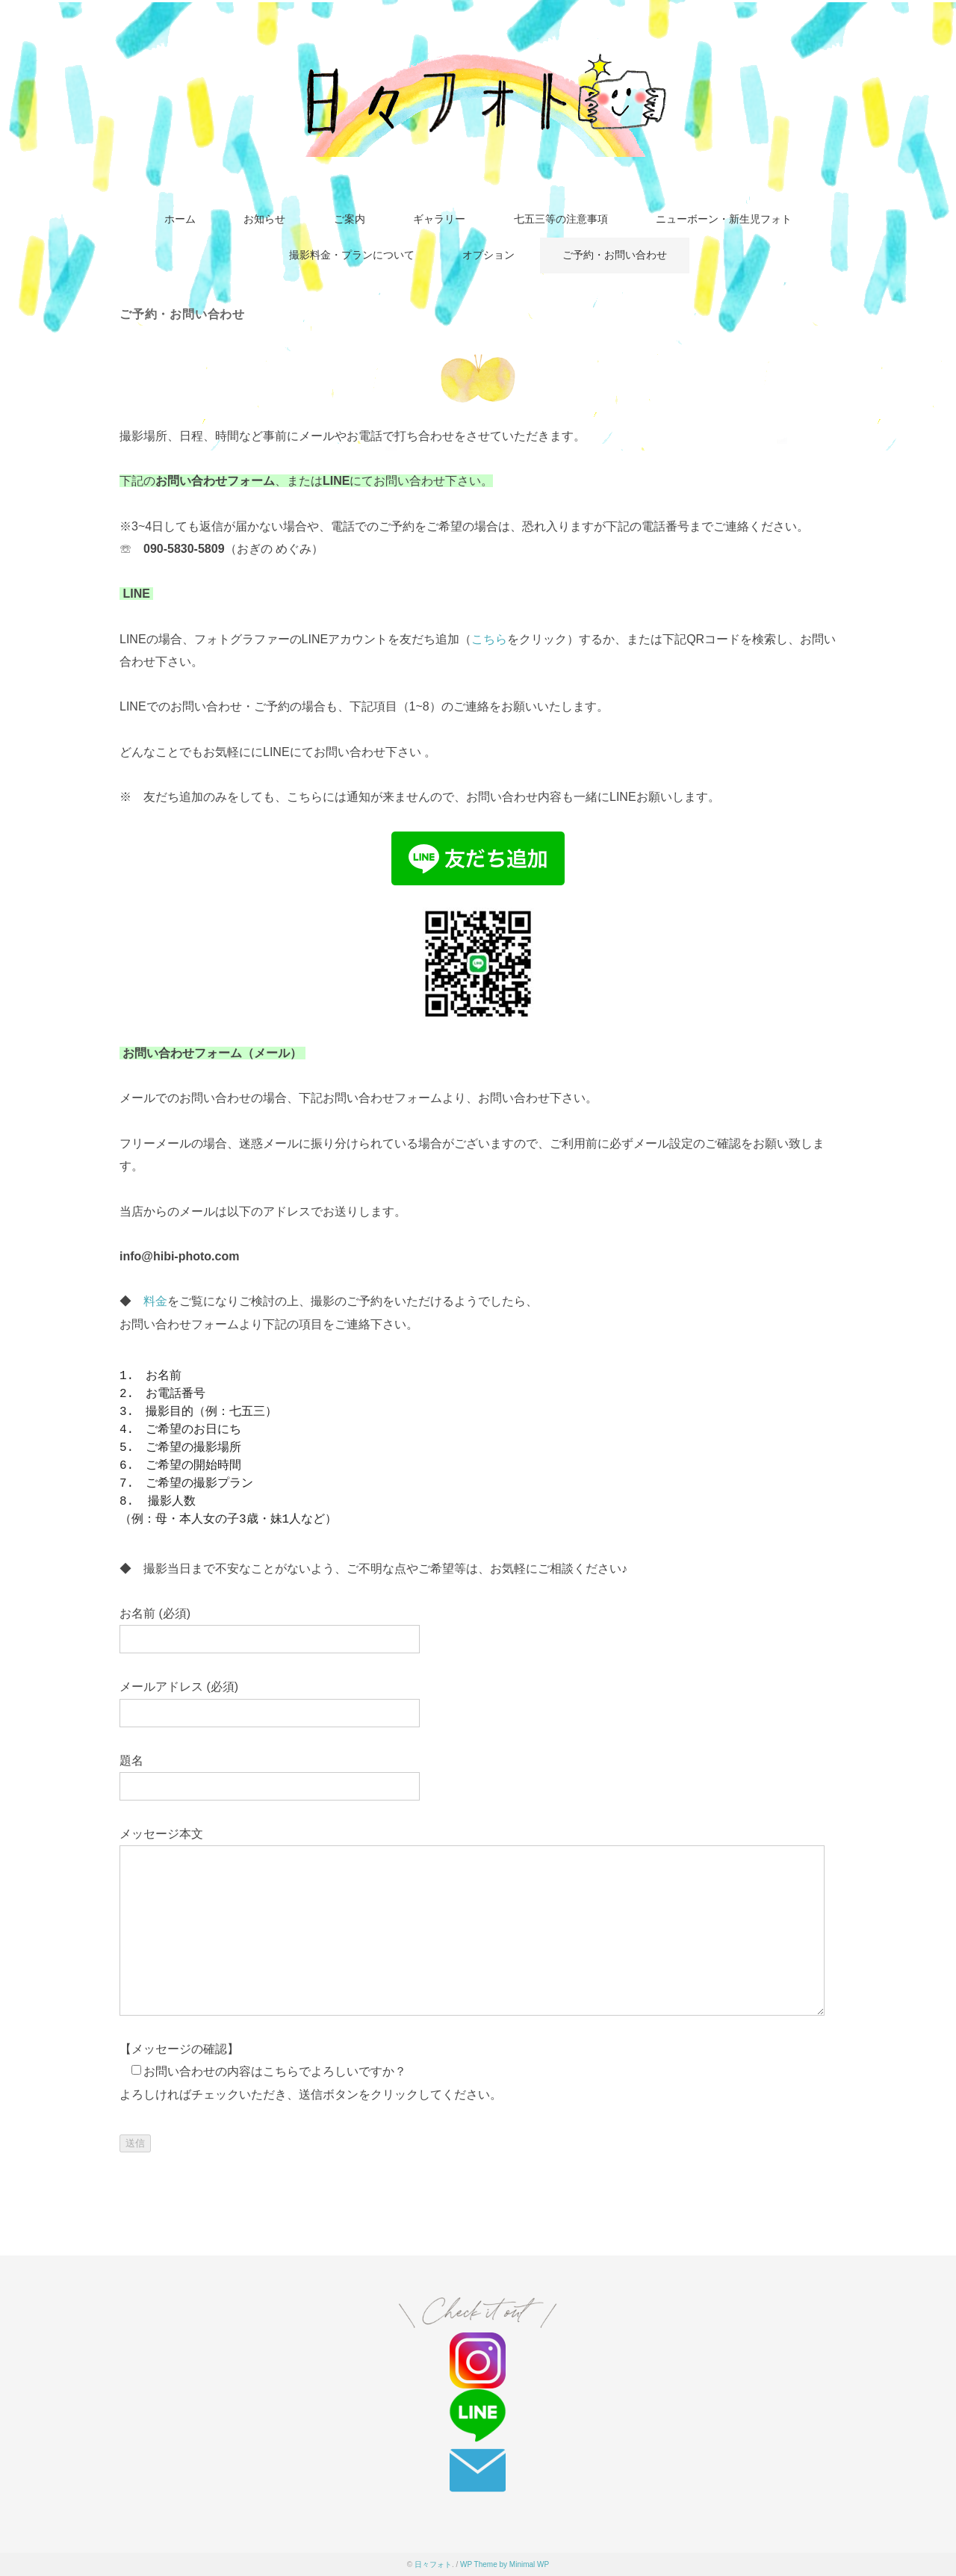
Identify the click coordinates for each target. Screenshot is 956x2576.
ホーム (180, 219)
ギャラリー (439, 219)
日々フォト (433, 2564)
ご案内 (349, 219)
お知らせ (264, 219)
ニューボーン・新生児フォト (724, 219)
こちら (489, 639)
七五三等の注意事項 (561, 219)
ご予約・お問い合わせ (614, 255)
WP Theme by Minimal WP (504, 2564)
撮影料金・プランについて (352, 255)
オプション (488, 255)
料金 (155, 1301)
